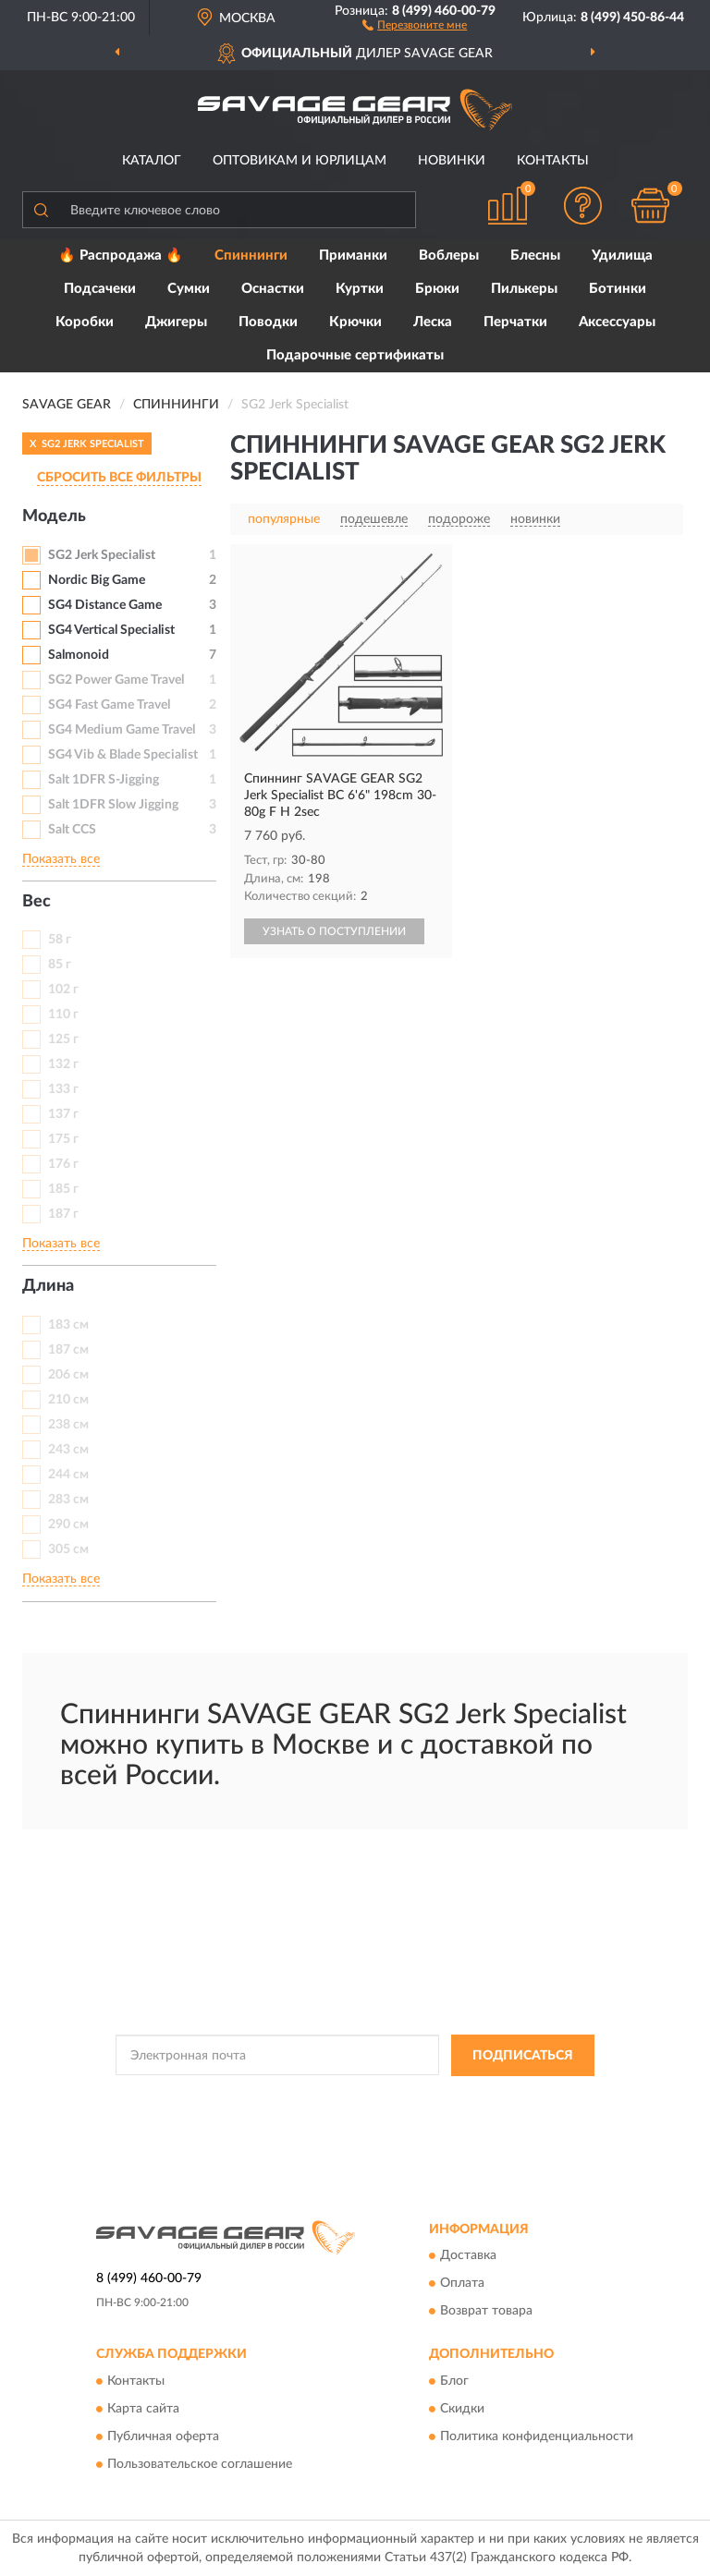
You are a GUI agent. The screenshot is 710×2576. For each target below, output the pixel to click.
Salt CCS (72, 829)
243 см (68, 1449)
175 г (63, 1139)
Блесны (535, 255)
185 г (63, 1189)
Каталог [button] (151, 160)
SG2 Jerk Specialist (101, 555)
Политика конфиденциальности (536, 2436)
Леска (432, 322)
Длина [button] (48, 1286)
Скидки (462, 2408)
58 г (59, 939)
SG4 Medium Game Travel (121, 729)
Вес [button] (36, 901)
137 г (63, 1114)
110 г (63, 1014)
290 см (68, 1524)
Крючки (355, 322)
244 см (68, 1474)
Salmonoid (78, 655)
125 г (63, 1039)
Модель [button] (54, 516)
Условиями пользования (321, 2113)
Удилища (622, 255)
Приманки (353, 255)
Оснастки (272, 289)
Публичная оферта (163, 2436)
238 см (68, 1424)
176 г (63, 1164)
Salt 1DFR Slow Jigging (113, 804)
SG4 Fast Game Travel (109, 705)
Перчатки (515, 322)
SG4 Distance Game (105, 605)
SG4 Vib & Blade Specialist (123, 754)
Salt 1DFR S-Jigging (103, 779)
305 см (68, 1549)
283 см (68, 1499)
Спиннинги (251, 255)
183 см (68, 1324)
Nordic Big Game (96, 580)
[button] (414, 24)
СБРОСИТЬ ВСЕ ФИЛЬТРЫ (119, 477)
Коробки (84, 322)
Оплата (462, 2284)
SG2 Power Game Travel (116, 680)
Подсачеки (100, 289)
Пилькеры (524, 289)
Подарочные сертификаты (355, 355)
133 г (63, 1089)
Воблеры (449, 255)
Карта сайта (143, 2408)
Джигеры (176, 322)
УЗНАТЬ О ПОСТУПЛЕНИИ (334, 931)
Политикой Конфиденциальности (445, 2097)
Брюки (437, 289)
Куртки (360, 289)
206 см (68, 1374)
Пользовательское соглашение (199, 2464)
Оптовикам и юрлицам (299, 160)
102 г (63, 989)
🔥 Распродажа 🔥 (120, 255)
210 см (68, 1399)
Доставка (468, 2256)
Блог (454, 2381)
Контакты (553, 160)
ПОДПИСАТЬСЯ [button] (522, 2055)
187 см (68, 1349)
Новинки (451, 160)
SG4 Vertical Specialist (111, 630)
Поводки (268, 322)
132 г (63, 1064)
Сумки (188, 289)
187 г (63, 1214)
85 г (59, 964)
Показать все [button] (61, 859)
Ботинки (617, 289)
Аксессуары (617, 322)
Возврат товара (486, 2311)
